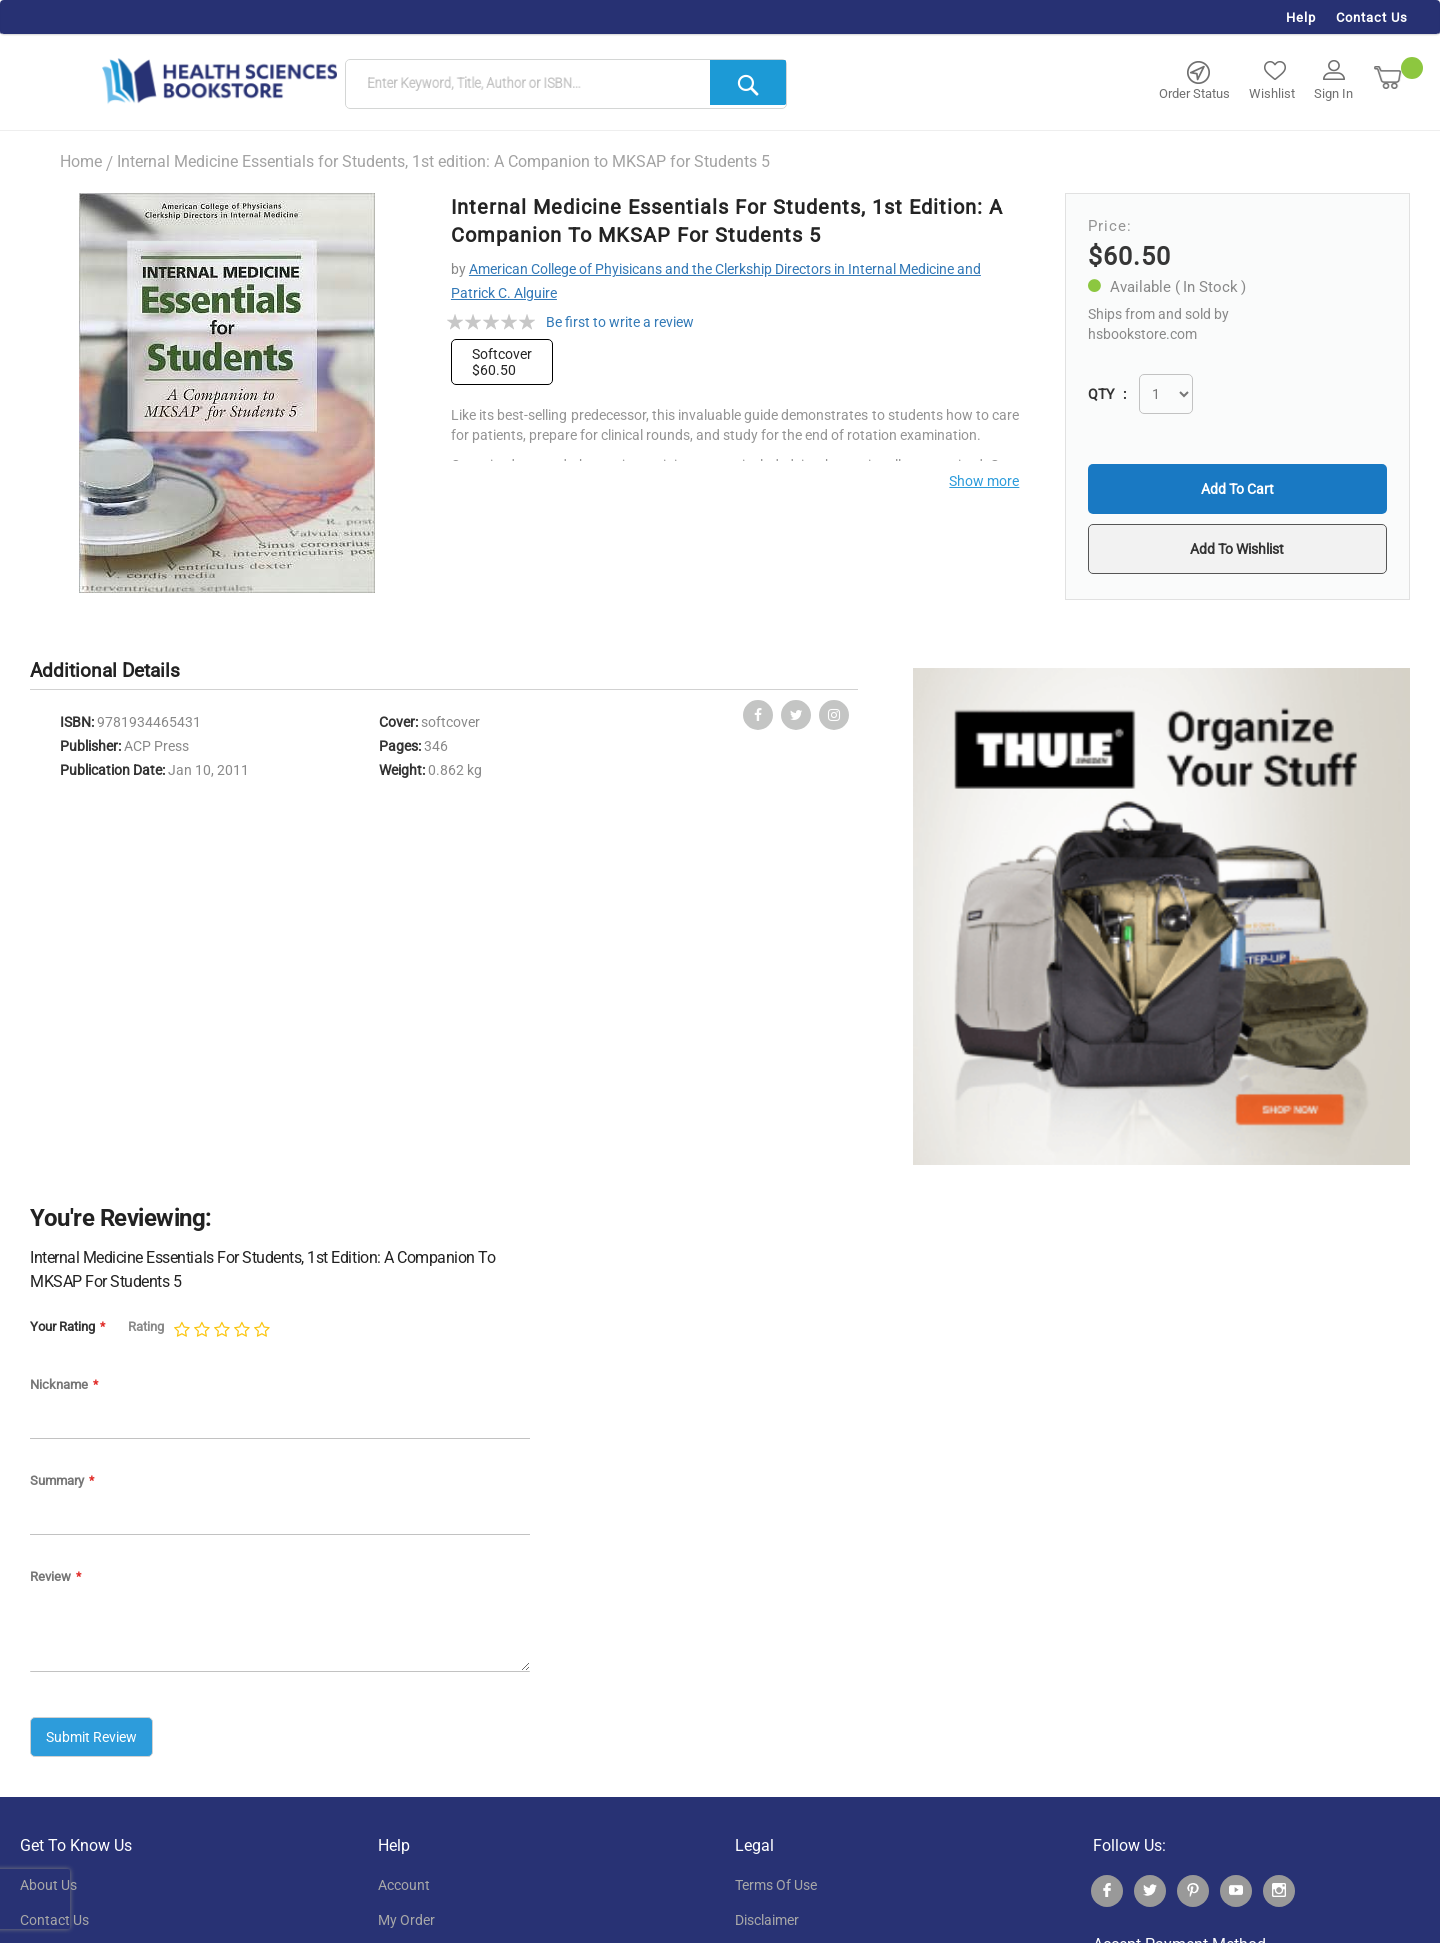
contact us (54, 1920)
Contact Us (1372, 17)
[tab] (115, 671)
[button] (1237, 549)
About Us (48, 1885)
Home (81, 161)
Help (1301, 17)
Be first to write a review (620, 322)
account (404, 1885)
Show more (984, 481)
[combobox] (566, 85)
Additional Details (105, 670)
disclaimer (767, 1920)
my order (406, 1920)
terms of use (776, 1885)
